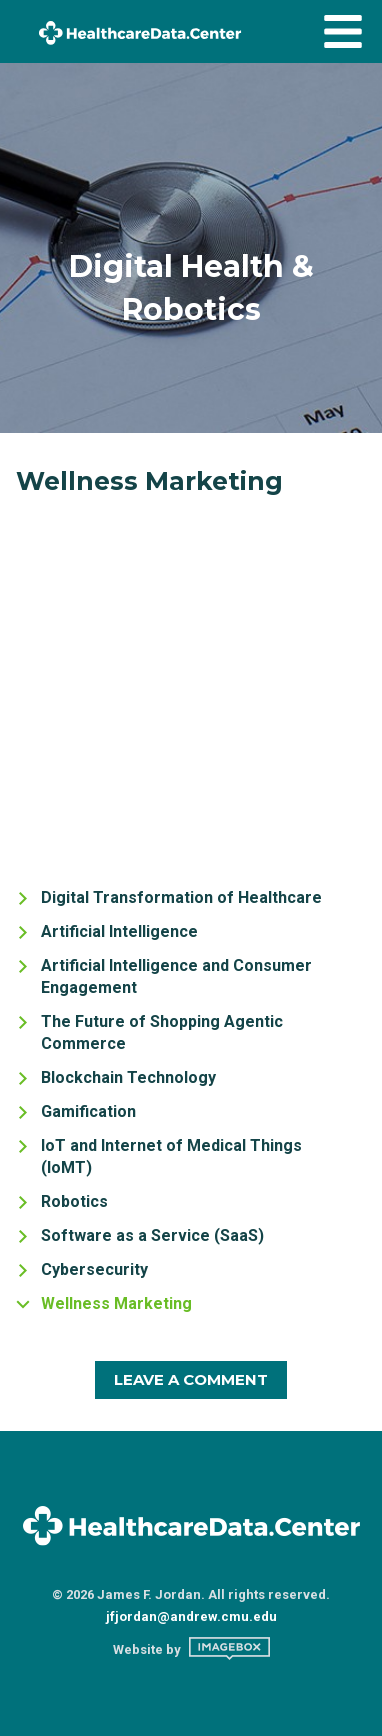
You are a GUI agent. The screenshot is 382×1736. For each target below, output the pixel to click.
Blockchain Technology (128, 1077)
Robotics (74, 1201)
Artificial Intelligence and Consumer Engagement (176, 976)
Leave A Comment (191, 1379)
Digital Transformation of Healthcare (181, 897)
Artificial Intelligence (119, 931)
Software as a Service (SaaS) (152, 1235)
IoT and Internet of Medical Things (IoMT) (171, 1156)
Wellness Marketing (116, 1303)
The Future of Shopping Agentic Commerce (162, 1032)
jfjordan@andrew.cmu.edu (191, 1616)
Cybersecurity (94, 1269)
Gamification (88, 1111)
